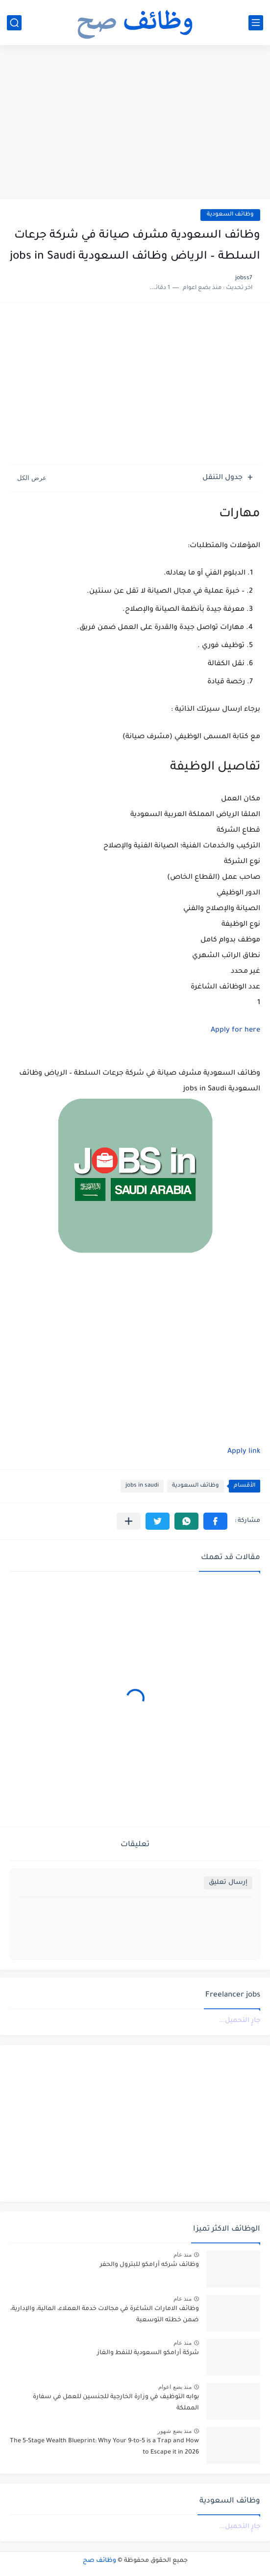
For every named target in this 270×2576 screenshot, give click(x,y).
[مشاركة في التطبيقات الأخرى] (129, 1521)
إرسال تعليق (228, 1882)
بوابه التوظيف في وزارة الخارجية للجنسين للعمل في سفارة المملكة (116, 2402)
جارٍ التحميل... (239, 2020)
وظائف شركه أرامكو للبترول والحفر (149, 2265)
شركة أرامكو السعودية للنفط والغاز (148, 2353)
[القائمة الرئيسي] (255, 22)
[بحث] (14, 22)
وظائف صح (99, 2560)
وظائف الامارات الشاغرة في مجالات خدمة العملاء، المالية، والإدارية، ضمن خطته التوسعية (104, 2314)
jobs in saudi (142, 1486)
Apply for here (235, 1031)
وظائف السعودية (230, 215)
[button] (215, 1521)
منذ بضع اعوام (175, 2386)
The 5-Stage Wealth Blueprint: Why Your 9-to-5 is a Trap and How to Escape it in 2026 (104, 2447)
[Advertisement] (135, 123)
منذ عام (182, 2254)
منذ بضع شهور (174, 2431)
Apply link (243, 1452)
